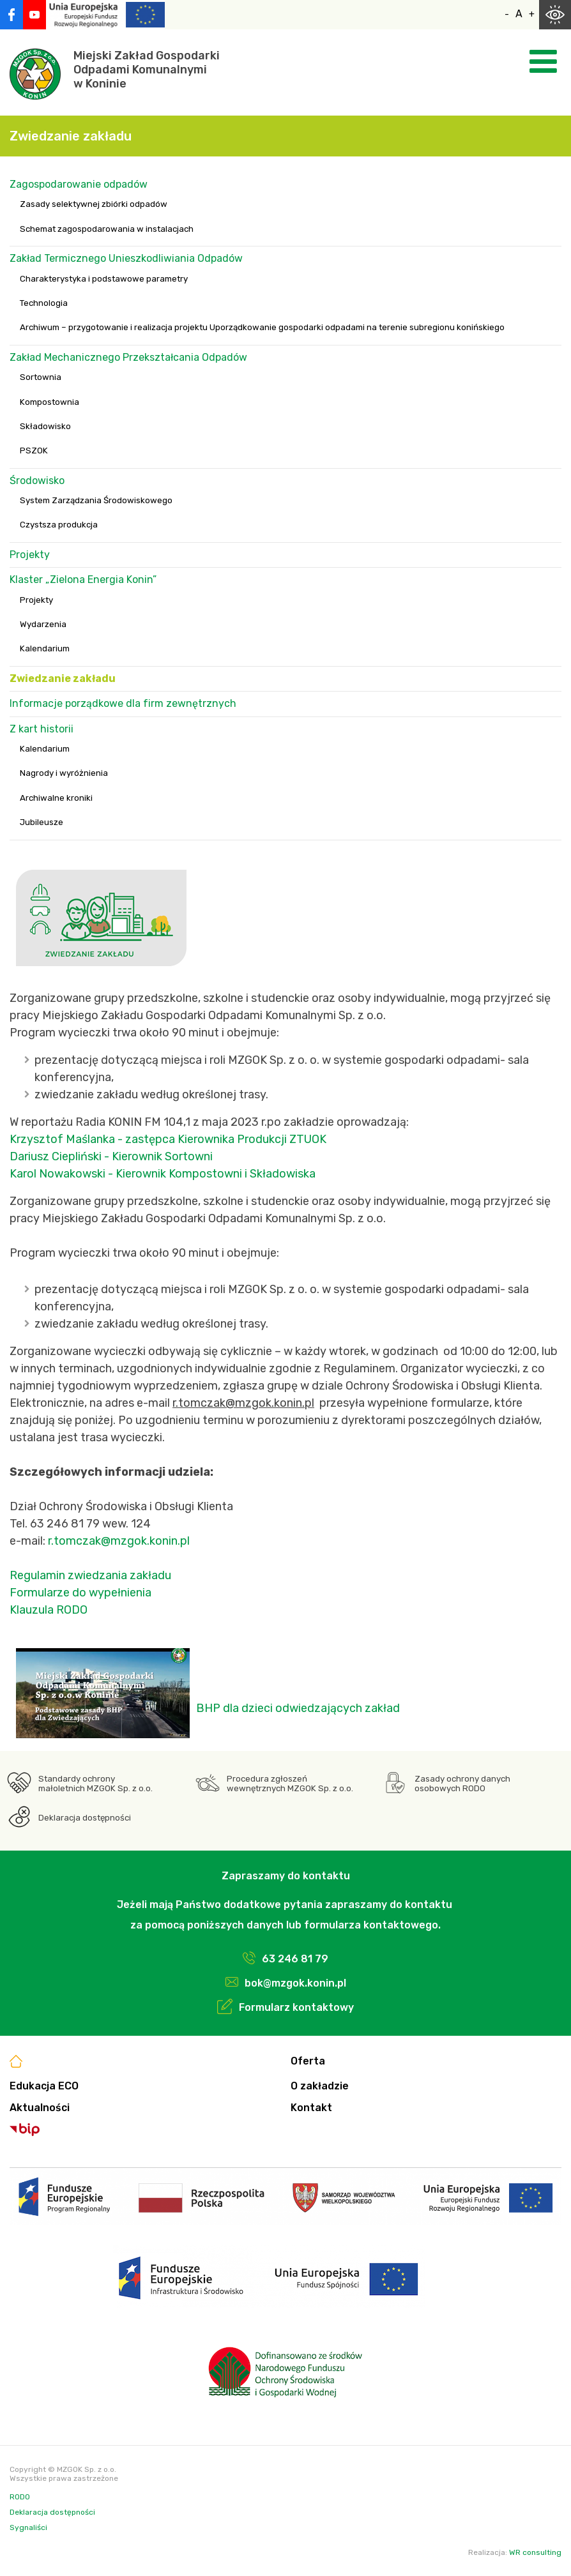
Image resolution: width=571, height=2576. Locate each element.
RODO (20, 2496)
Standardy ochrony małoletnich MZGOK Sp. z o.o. (95, 1783)
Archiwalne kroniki (56, 798)
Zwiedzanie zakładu (63, 678)
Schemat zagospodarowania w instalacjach (107, 229)
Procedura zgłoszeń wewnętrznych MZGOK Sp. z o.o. (290, 1783)
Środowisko (37, 480)
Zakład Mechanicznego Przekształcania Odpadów (128, 357)
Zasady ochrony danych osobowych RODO (462, 1783)
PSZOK (34, 450)
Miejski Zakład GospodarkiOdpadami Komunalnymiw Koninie (146, 70)
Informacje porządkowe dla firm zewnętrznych (123, 703)
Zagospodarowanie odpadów (79, 184)
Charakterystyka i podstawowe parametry (104, 279)
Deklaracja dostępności (84, 1817)
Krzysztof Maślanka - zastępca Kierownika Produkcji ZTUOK (168, 1139)
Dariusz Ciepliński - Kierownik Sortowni (111, 1156)
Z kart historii (41, 729)
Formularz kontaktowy (296, 2007)
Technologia (44, 303)
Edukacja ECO (44, 2086)
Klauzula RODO (49, 1610)
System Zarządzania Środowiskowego (96, 500)
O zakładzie (320, 2086)
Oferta (308, 2061)
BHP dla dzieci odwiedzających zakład (298, 1708)
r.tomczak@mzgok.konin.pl (119, 1541)
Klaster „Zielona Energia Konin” (83, 579)
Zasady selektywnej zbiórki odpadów (93, 204)
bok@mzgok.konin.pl (295, 1983)
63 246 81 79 (295, 1959)
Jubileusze (41, 822)
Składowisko (45, 426)
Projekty (30, 555)
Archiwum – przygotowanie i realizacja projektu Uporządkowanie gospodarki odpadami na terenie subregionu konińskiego (262, 327)
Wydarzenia (43, 624)
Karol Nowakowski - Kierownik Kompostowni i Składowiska (163, 1174)
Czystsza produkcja (59, 524)
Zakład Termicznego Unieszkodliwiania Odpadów (126, 258)
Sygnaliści (28, 2527)
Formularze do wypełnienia (82, 1593)
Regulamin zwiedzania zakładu (90, 1575)
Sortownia (40, 377)
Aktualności (40, 2108)
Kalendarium (45, 648)
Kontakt (311, 2108)
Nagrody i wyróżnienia (64, 773)
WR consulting (535, 2552)
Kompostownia (49, 402)
